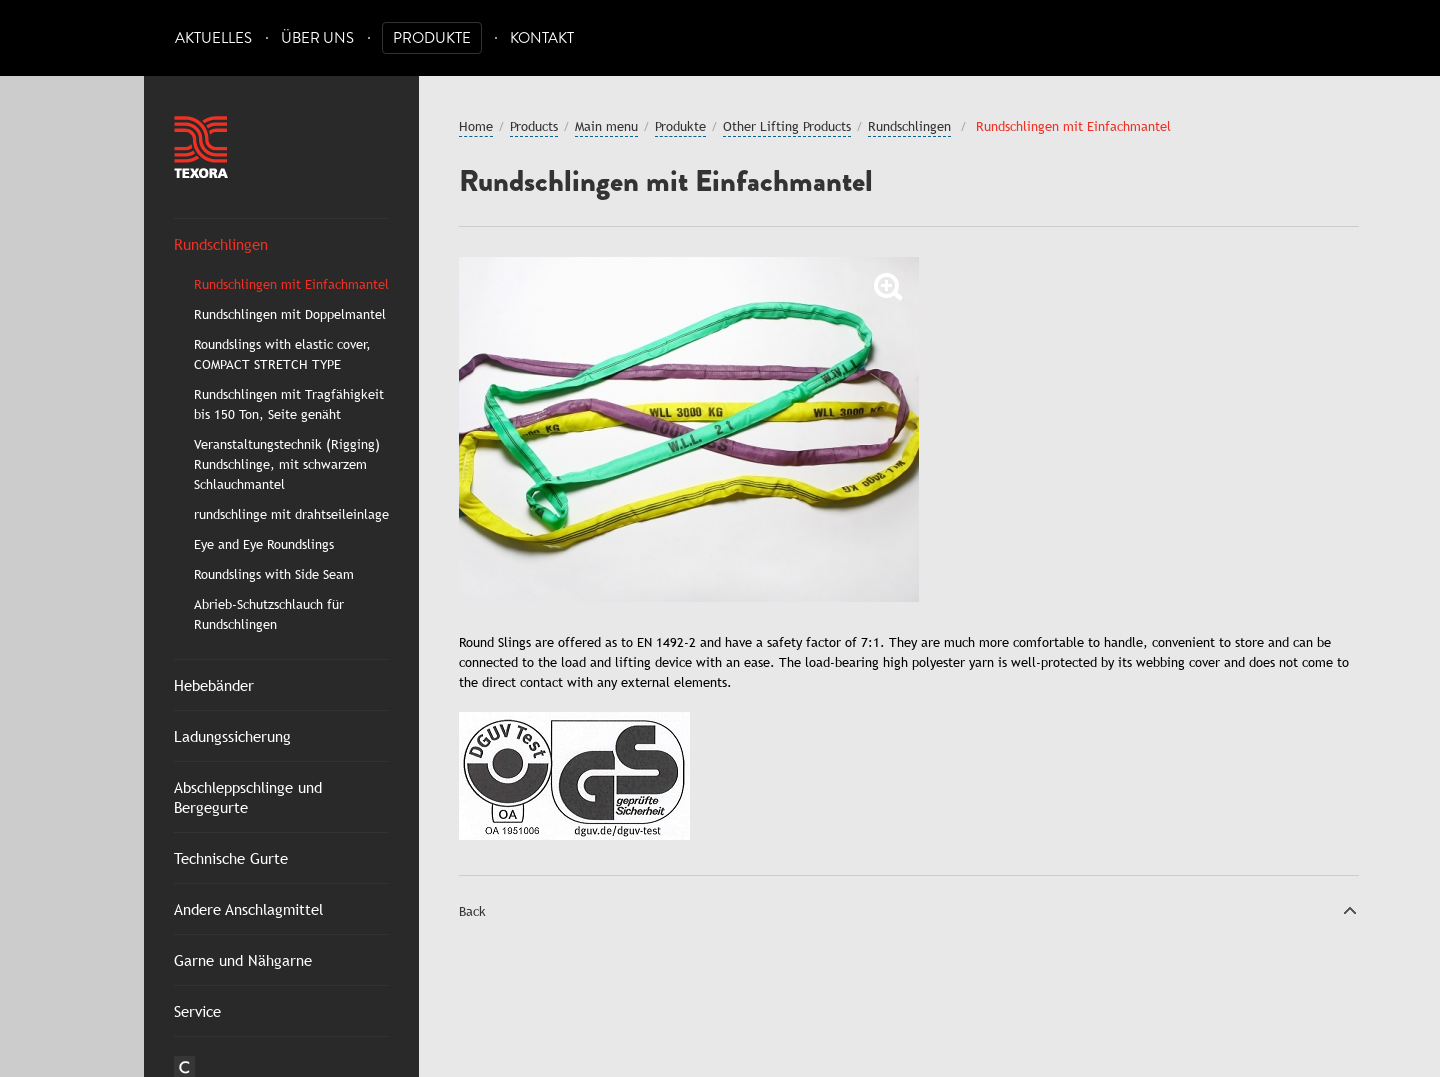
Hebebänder (214, 685)
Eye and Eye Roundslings (264, 544)
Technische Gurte (231, 858)
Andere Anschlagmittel (248, 909)
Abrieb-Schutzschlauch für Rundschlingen (269, 614)
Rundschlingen (221, 244)
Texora (201, 147)
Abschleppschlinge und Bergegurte (248, 797)
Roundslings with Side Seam (274, 574)
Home (476, 126)
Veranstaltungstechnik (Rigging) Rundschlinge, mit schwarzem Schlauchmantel (287, 464)
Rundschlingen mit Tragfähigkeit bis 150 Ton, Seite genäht (289, 404)
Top (1350, 910)
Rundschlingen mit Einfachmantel (291, 284)
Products (534, 126)
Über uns (317, 38)
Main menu (606, 126)
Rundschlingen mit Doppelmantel (290, 314)
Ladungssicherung (232, 736)
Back (472, 911)
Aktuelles (213, 38)
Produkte (432, 38)
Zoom (889, 287)
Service (197, 1011)
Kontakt (542, 38)
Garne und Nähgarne (243, 960)
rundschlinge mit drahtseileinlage (291, 514)
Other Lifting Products (787, 126)
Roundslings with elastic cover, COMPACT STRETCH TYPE (282, 354)
